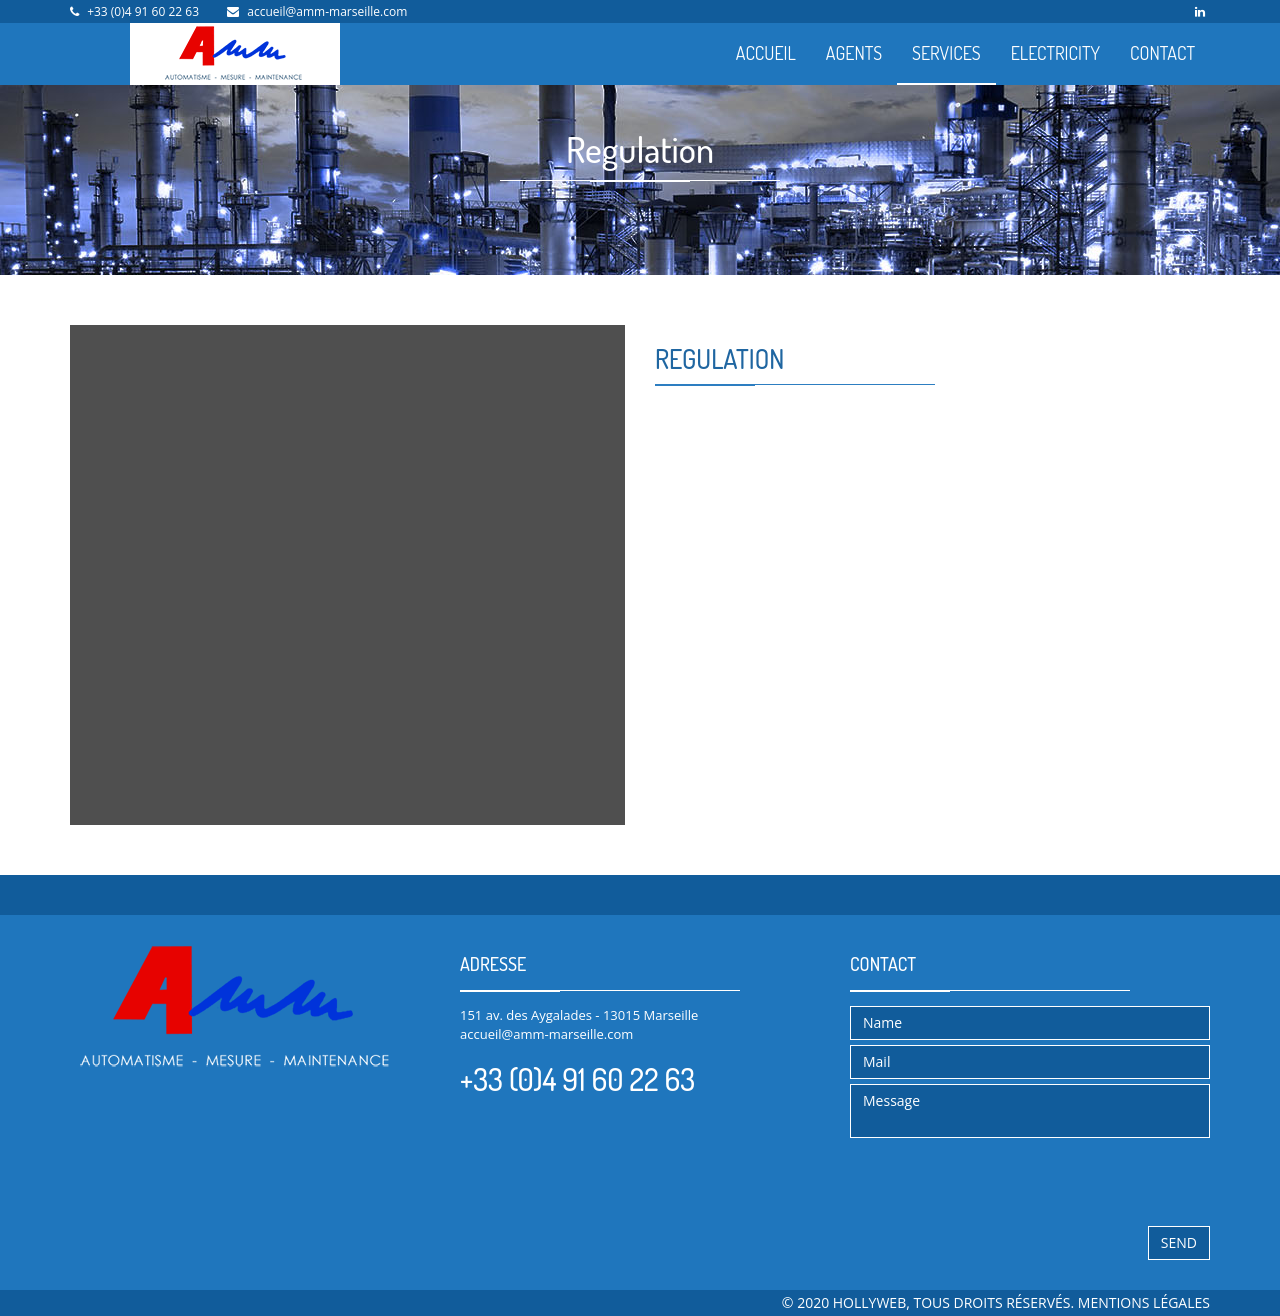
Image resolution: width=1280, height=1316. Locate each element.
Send (1179, 1242)
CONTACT (1162, 53)
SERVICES (946, 53)
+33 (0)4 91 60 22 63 (143, 11)
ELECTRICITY (1055, 53)
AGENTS (854, 53)
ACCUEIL (766, 53)
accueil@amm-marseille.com (327, 11)
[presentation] (1002, 1182)
